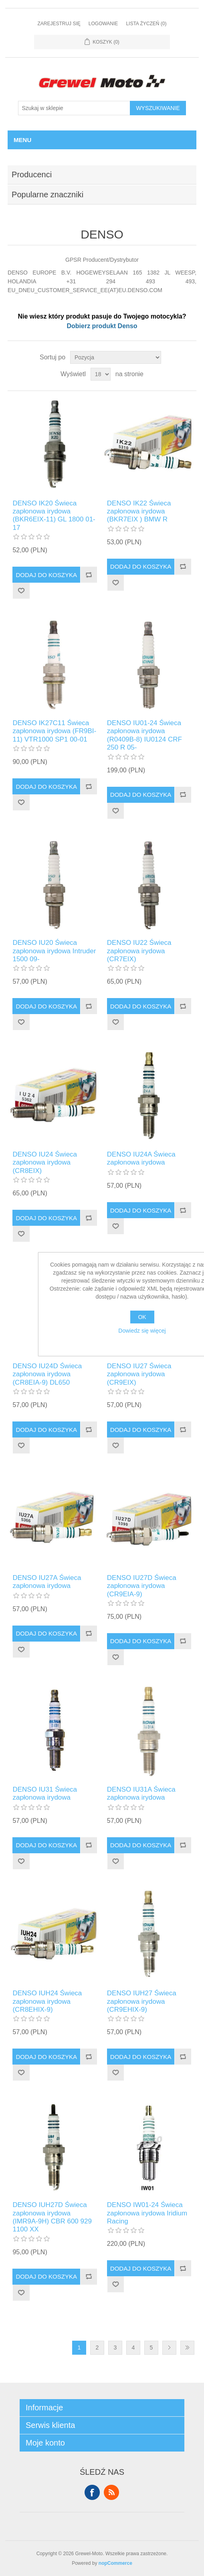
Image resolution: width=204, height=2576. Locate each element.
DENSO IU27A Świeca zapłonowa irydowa (46, 1582)
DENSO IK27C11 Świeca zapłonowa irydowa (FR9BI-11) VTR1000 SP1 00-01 (54, 731)
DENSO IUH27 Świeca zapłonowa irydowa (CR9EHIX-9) (141, 2001)
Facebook (92, 2492)
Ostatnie (187, 2348)
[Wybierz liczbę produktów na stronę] (101, 374)
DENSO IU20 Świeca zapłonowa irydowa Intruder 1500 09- (54, 951)
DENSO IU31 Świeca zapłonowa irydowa (44, 1793)
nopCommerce (115, 2563)
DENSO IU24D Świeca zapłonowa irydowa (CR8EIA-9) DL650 (47, 1374)
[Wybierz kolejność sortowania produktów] (115, 357)
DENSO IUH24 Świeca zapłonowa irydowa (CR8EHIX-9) (47, 2001)
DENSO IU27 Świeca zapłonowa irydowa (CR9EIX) (139, 1374)
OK (142, 1317)
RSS (111, 2492)
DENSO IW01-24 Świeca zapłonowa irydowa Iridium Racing (147, 2213)
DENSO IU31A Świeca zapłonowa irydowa (141, 1793)
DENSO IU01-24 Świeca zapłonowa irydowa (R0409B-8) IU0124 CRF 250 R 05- (144, 735)
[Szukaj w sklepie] (74, 108)
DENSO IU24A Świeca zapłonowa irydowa (141, 1158)
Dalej (169, 2348)
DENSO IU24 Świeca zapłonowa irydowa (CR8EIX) (44, 1163)
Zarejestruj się (58, 23)
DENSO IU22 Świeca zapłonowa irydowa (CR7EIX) (139, 951)
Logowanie (103, 23)
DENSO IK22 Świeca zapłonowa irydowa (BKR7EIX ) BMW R (139, 511)
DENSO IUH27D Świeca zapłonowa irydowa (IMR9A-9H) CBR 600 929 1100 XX (51, 2217)
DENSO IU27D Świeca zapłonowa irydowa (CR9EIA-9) (141, 1586)
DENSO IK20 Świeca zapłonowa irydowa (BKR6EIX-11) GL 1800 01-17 (53, 515)
